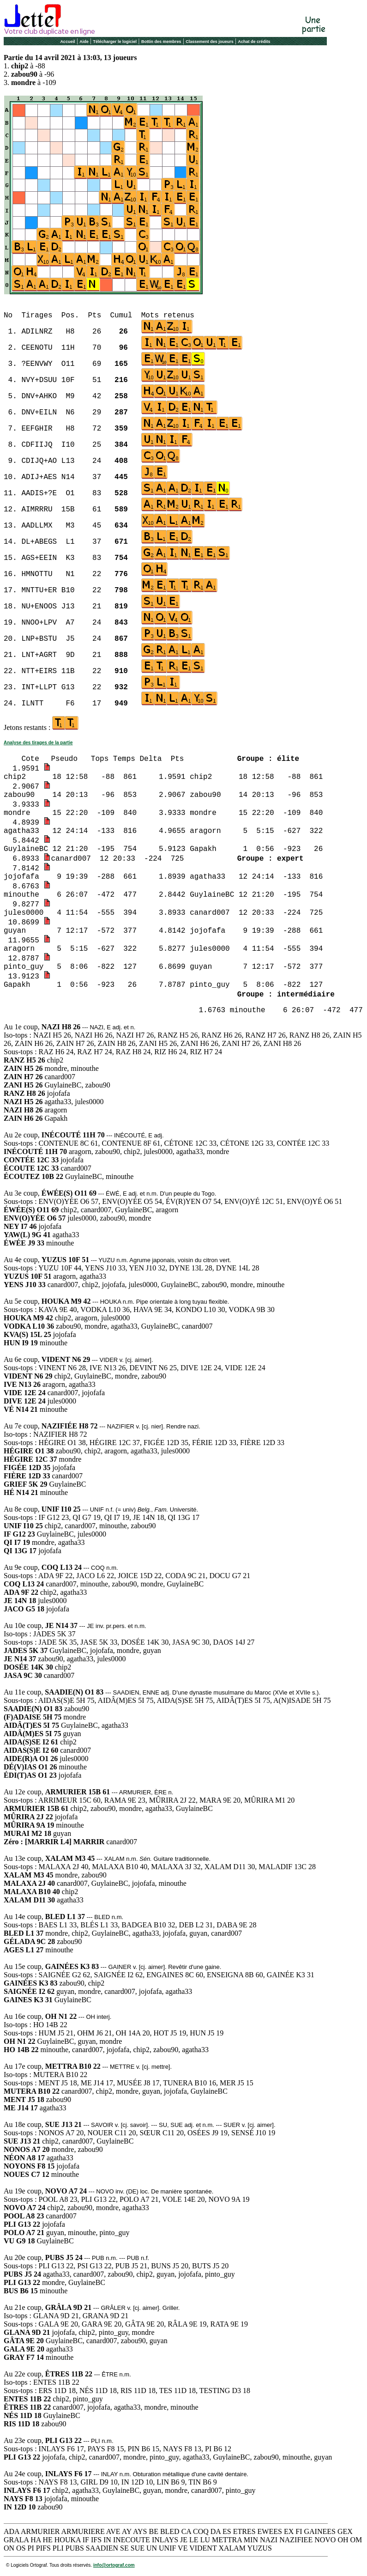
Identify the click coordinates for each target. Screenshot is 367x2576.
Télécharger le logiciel (115, 41)
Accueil (67, 41)
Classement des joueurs (210, 41)
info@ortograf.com (114, 2565)
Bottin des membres (161, 41)
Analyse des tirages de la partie (38, 742)
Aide (84, 41)
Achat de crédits (254, 41)
